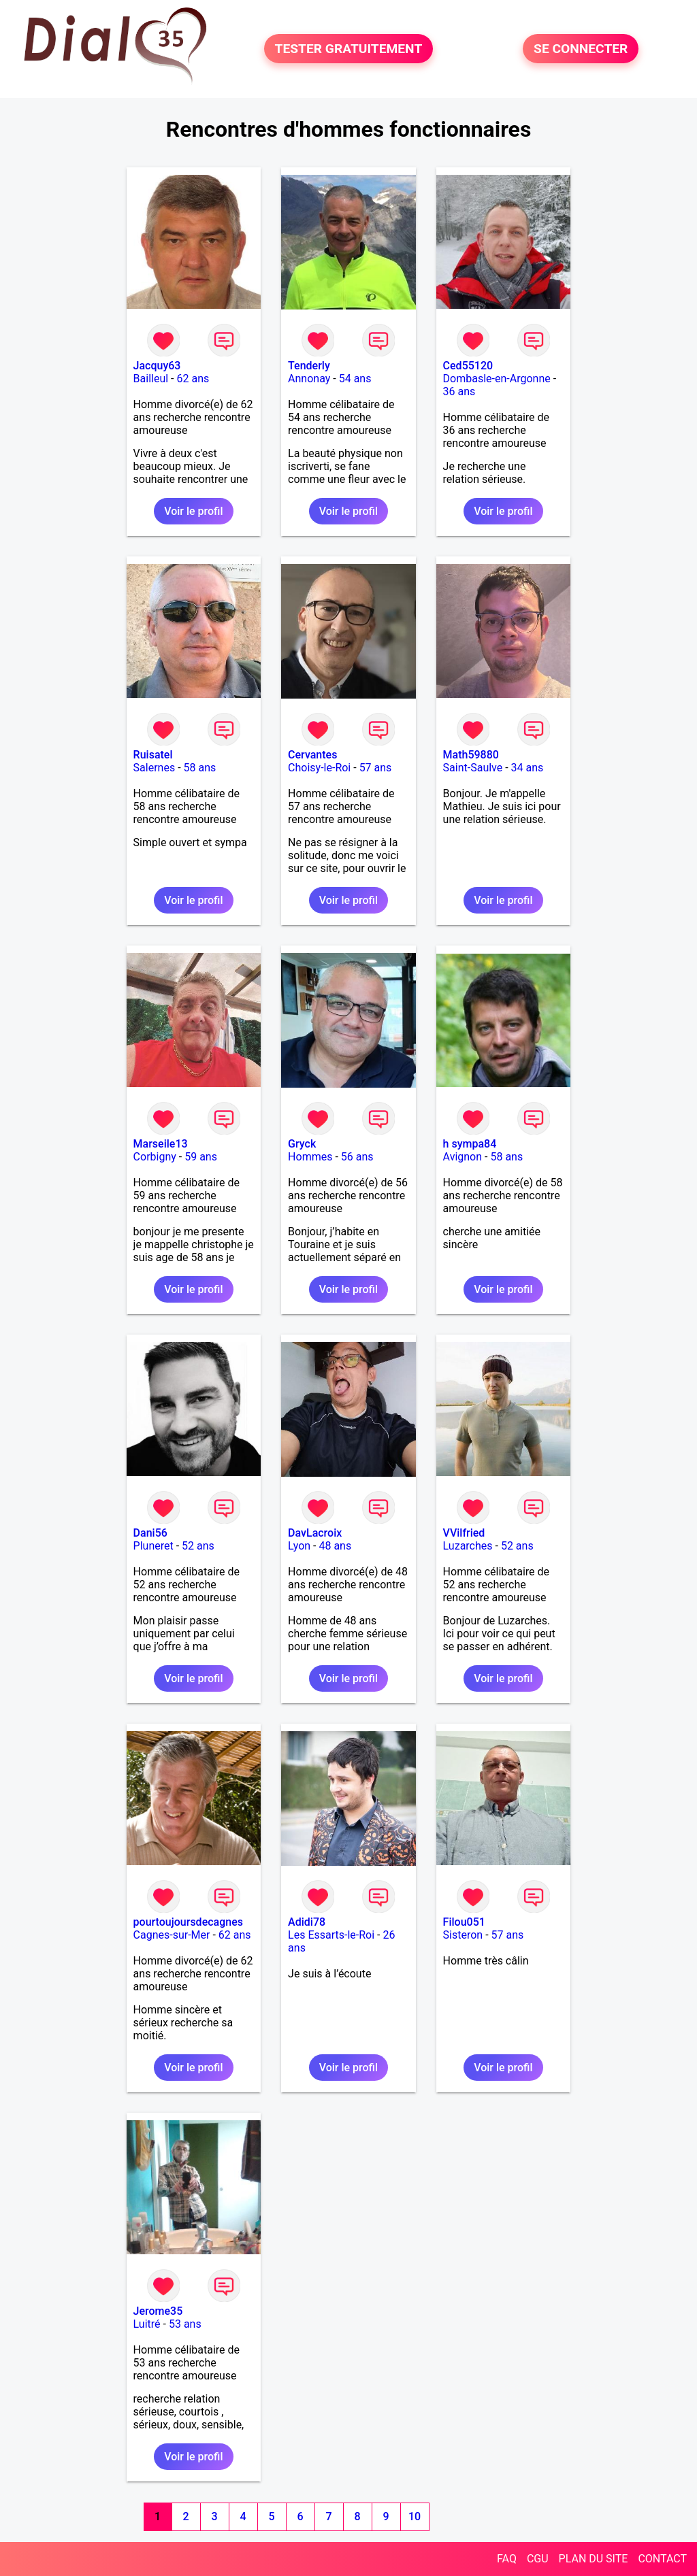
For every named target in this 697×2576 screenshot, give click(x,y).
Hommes (310, 1156)
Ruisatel (153, 754)
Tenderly (309, 365)
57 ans (375, 767)
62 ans (193, 378)
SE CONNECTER (581, 48)
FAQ (507, 2558)
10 (414, 2516)
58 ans (200, 767)
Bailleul (151, 378)
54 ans (355, 378)
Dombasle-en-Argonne (497, 378)
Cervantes (312, 754)
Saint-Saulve (473, 767)
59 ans (200, 1156)
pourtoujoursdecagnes (188, 1922)
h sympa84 (470, 1143)
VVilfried (464, 1532)
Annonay (309, 378)
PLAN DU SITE (593, 2558)
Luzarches (468, 1545)
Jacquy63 (157, 365)
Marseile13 (160, 1143)
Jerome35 (158, 2311)
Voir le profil (193, 511)
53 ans (185, 2324)
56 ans (357, 1156)
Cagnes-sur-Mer (171, 1934)
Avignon (462, 1156)
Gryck (302, 1143)
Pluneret (153, 1545)
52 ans (198, 1545)
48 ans (335, 1545)
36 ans (459, 391)
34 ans (527, 767)
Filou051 (464, 1922)
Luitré (147, 2324)
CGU (538, 2558)
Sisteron (463, 1934)
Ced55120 (468, 365)
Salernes (154, 767)
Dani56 (150, 1532)
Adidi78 (306, 1922)
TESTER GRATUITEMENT (349, 48)
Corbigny (154, 1156)
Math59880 (471, 754)
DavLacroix (315, 1532)
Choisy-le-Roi (319, 767)
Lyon (299, 1545)
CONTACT (662, 2558)
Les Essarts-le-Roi (331, 1934)
